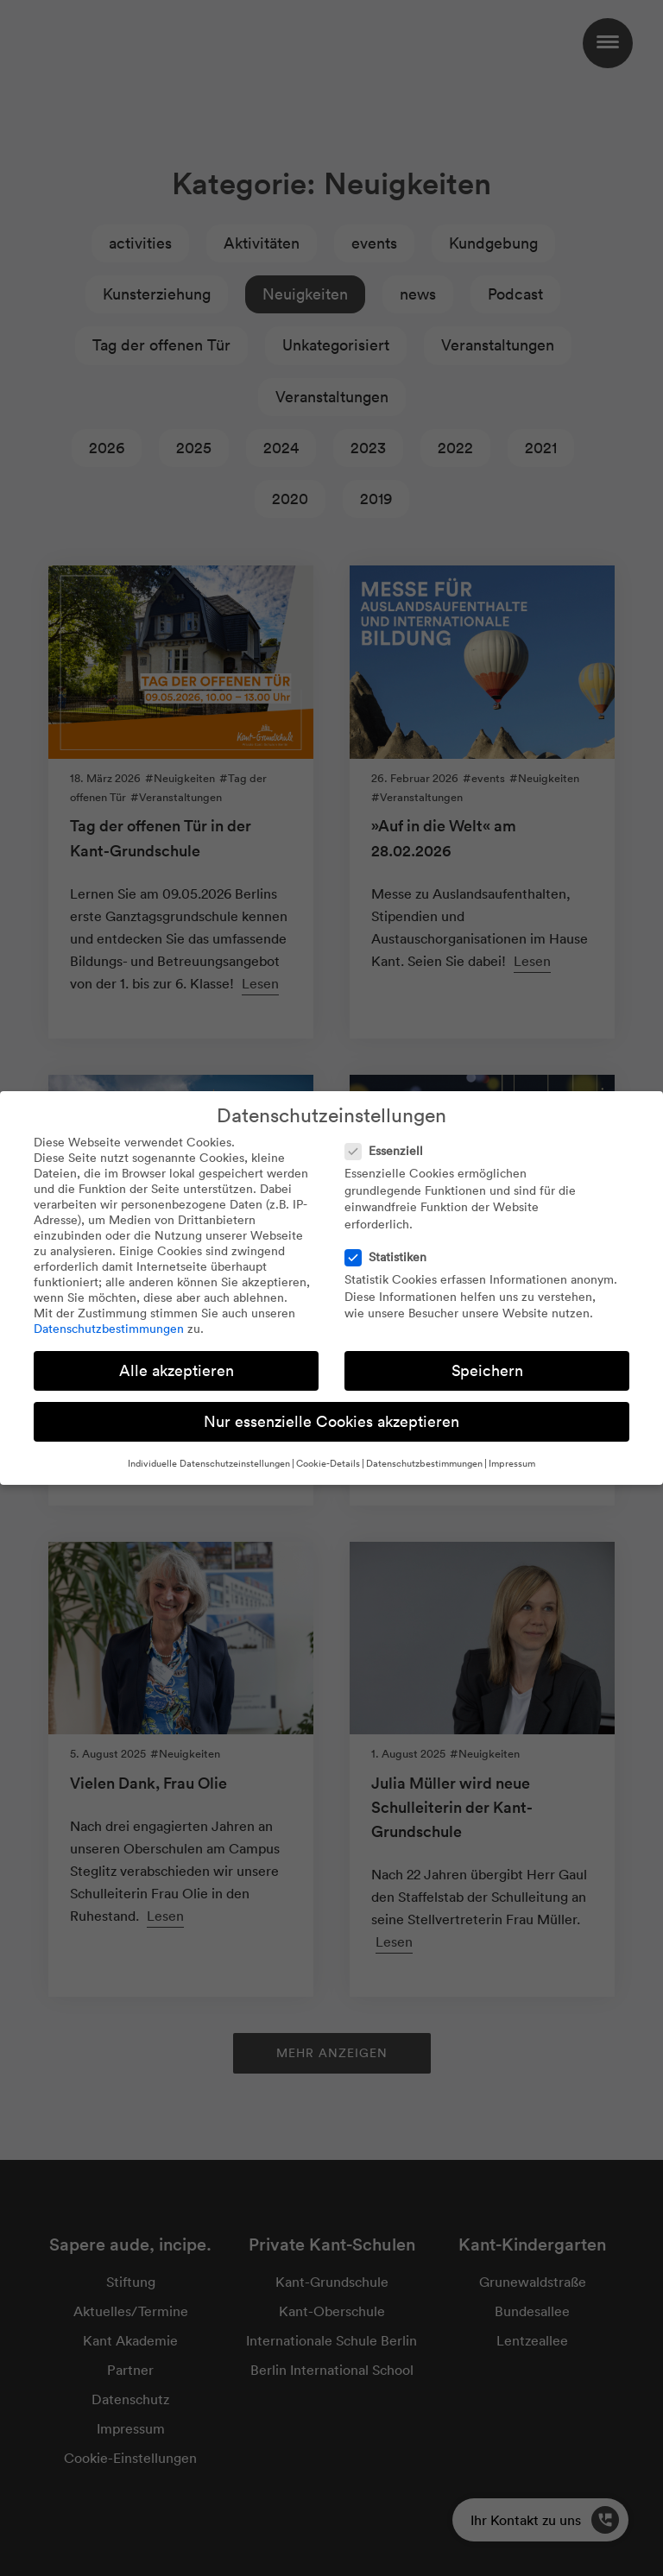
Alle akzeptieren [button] (176, 1370)
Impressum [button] (512, 1463)
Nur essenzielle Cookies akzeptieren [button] (331, 1421)
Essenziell (389, 1151)
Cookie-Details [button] (328, 1463)
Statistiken (391, 1257)
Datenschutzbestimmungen (109, 1328)
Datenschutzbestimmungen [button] (424, 1463)
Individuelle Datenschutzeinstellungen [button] (209, 1463)
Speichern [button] (487, 1370)
